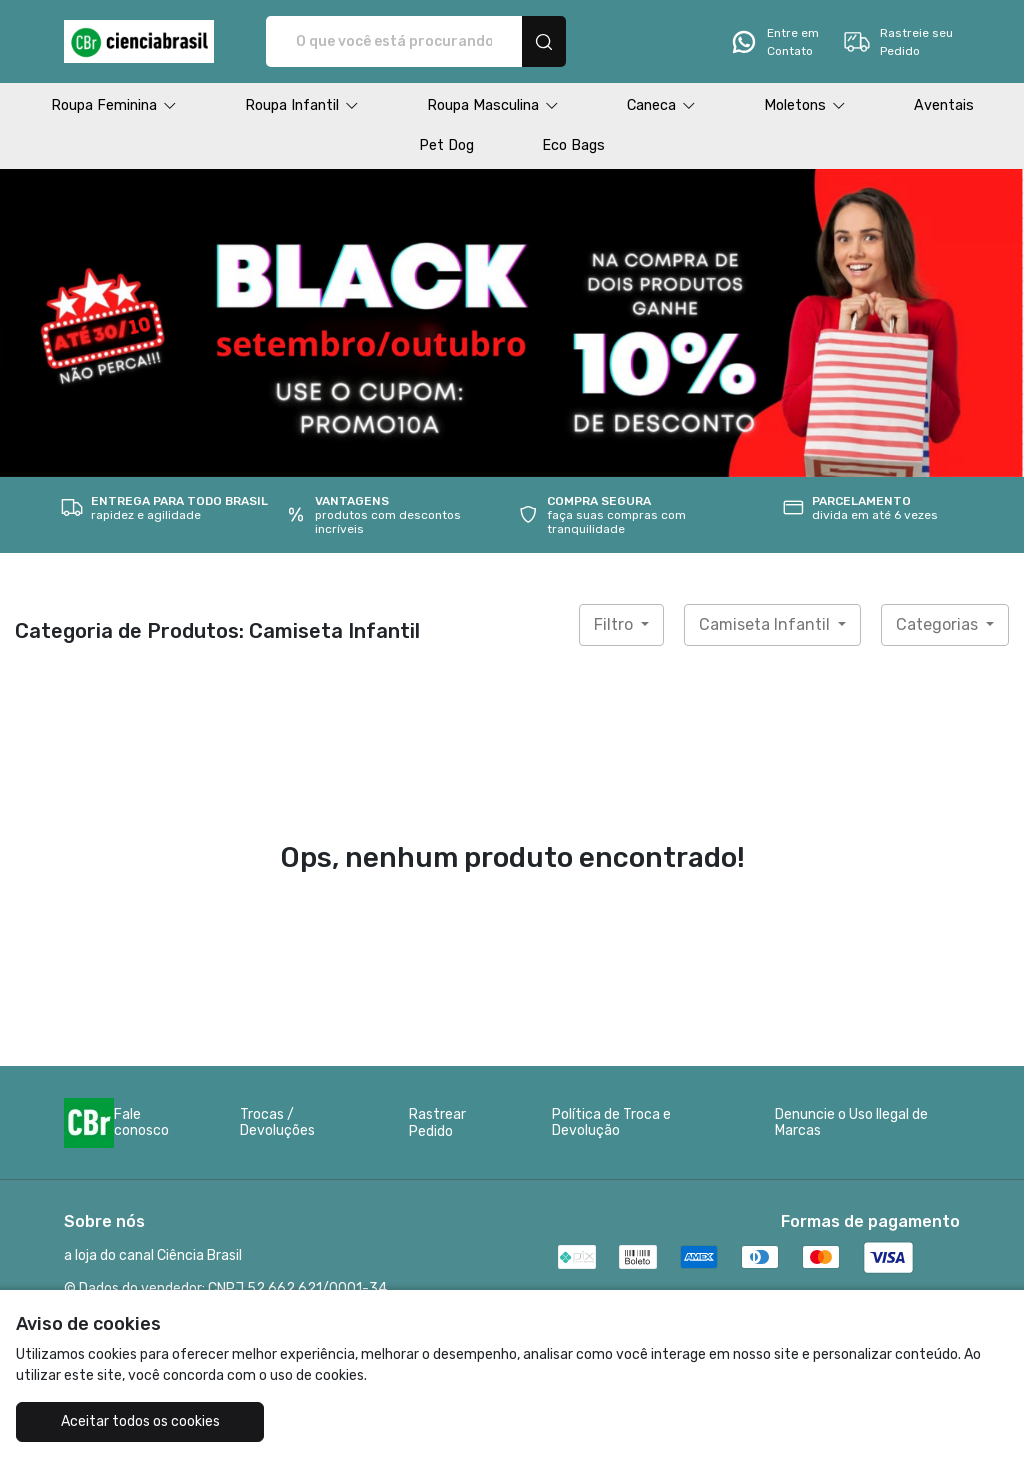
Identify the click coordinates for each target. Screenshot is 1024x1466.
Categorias (939, 624)
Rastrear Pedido (437, 1123)
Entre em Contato (774, 42)
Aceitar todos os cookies (140, 1421)
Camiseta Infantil (766, 624)
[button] (114, 106)
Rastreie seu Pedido (897, 42)
